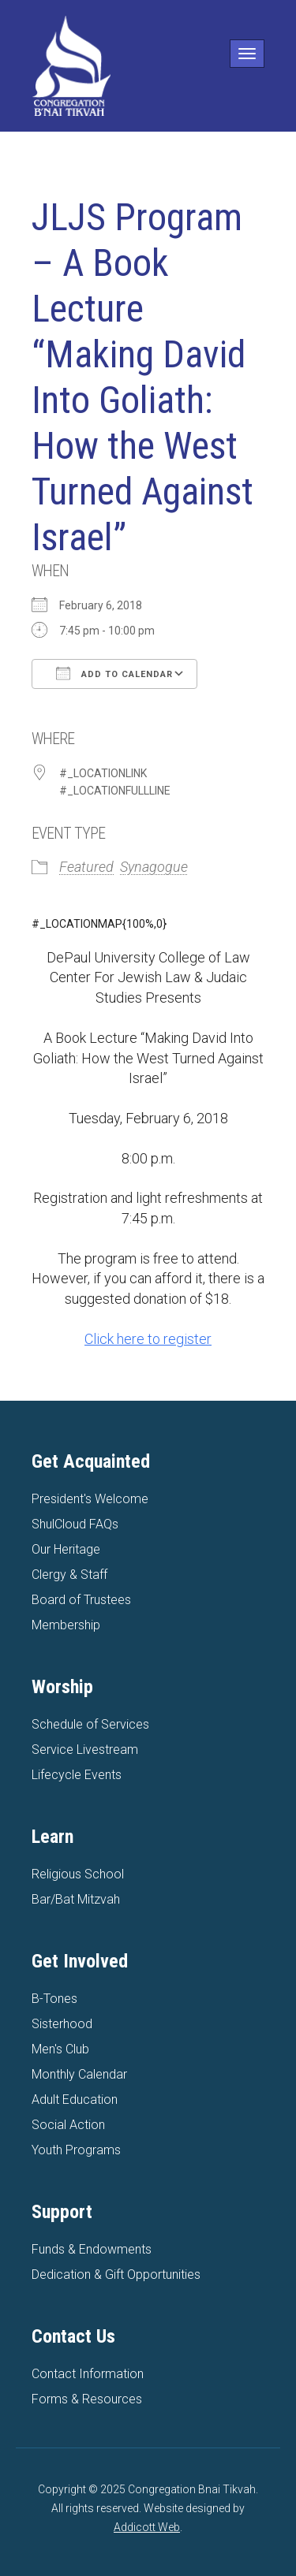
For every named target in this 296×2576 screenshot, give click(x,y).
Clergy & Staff (69, 1574)
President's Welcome (90, 1498)
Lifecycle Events (77, 1774)
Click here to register (148, 1339)
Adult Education (75, 2099)
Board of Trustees (81, 1599)
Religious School (78, 1874)
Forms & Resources (87, 2399)
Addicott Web (147, 2527)
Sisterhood (62, 2023)
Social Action (68, 2124)
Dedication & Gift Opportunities (116, 2274)
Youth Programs (76, 2149)
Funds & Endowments (92, 2249)
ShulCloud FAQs (75, 1524)
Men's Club (60, 2049)
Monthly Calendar (79, 2074)
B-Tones (54, 1998)
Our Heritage (66, 1549)
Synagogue (154, 866)
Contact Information (88, 2373)
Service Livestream (85, 1749)
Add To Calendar (114, 673)
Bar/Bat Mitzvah (76, 1899)
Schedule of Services (90, 1724)
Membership (66, 1624)
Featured (86, 866)
